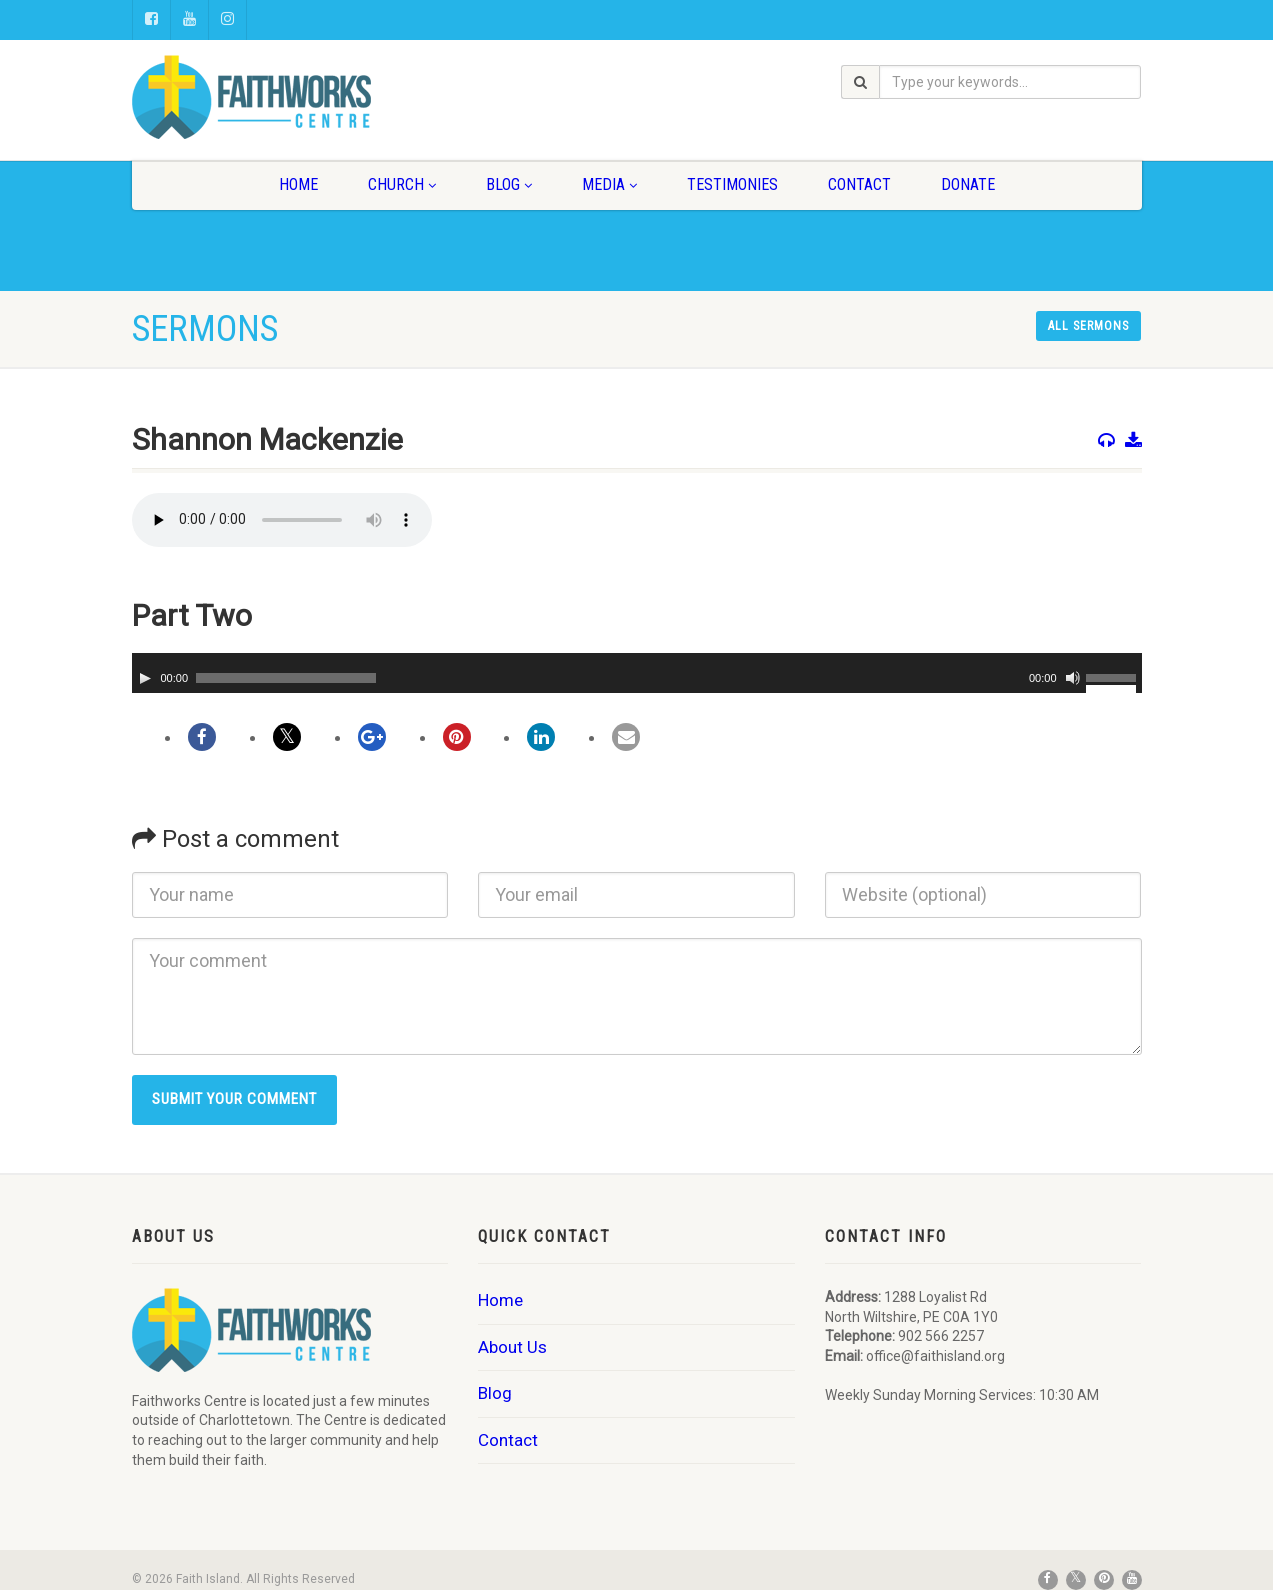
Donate (968, 184)
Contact (859, 184)
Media (609, 184)
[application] (637, 673)
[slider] (286, 678)
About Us (512, 1347)
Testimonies (732, 184)
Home (298, 184)
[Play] (145, 678)
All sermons (1088, 326)
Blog (509, 184)
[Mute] (1073, 678)
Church (402, 184)
